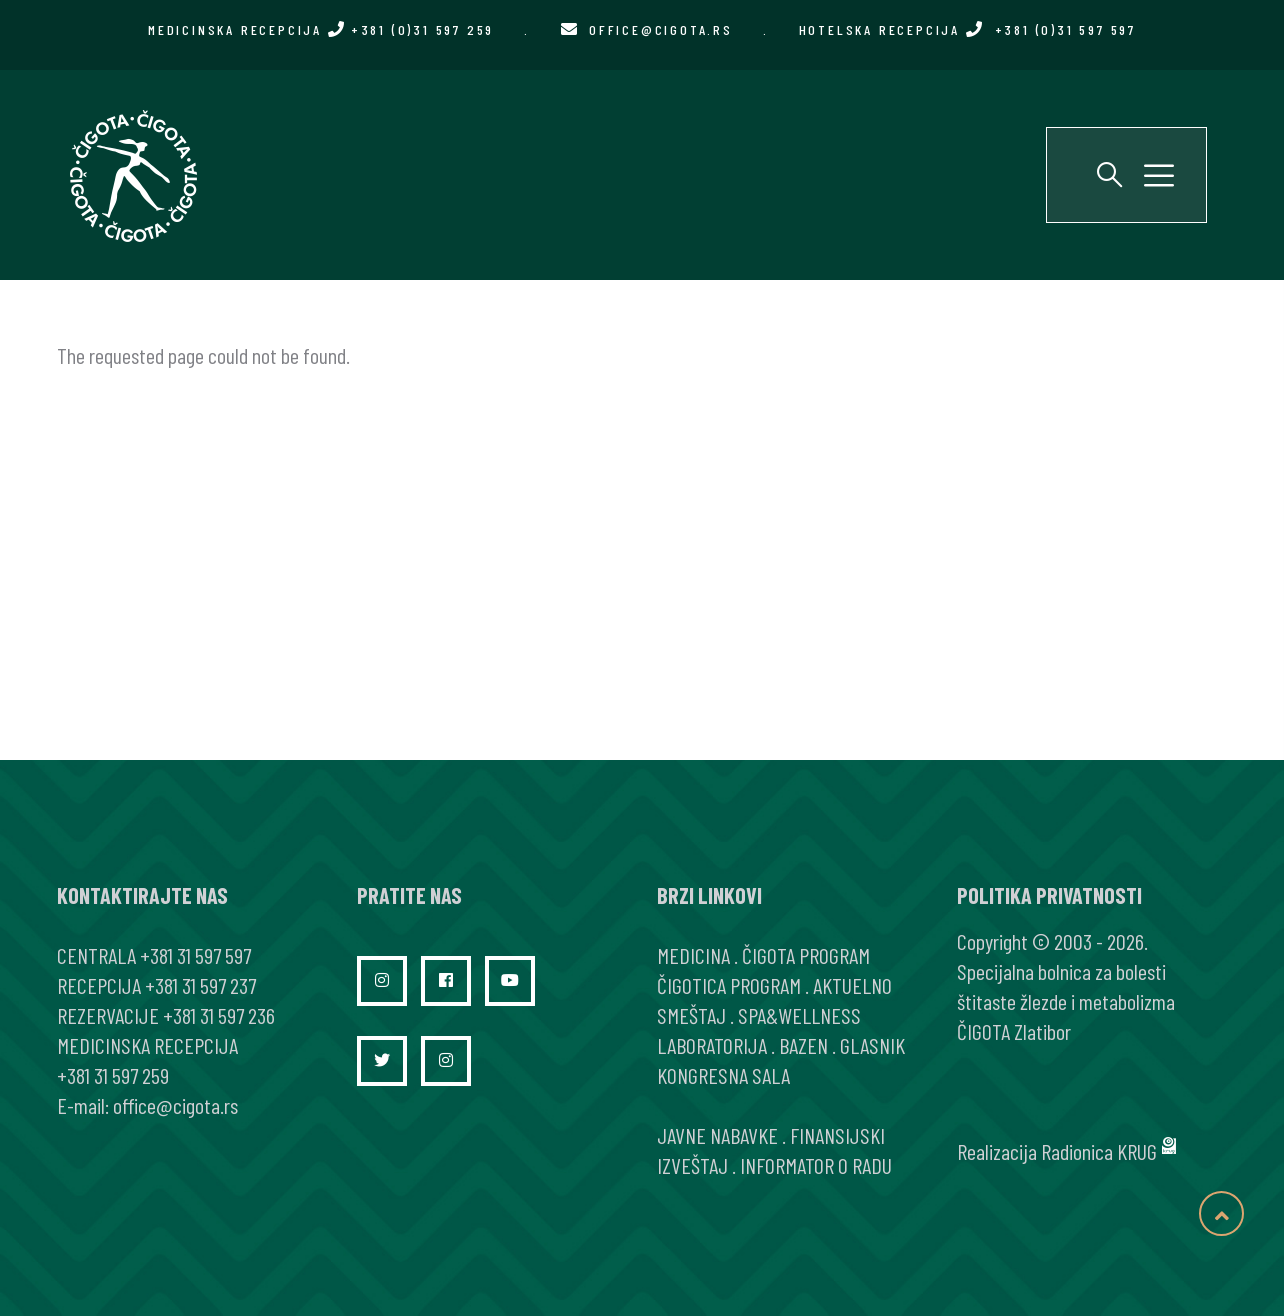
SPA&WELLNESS (799, 1015)
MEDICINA (693, 955)
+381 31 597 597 (195, 955)
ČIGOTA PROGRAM (806, 955)
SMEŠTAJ (691, 1015)
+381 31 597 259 (113, 1075)
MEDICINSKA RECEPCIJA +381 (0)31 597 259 (321, 29)
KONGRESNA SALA (723, 1075)
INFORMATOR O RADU (816, 1165)
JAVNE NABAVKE (717, 1135)
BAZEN (803, 1045)
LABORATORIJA (712, 1045)
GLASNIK (872, 1045)
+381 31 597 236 (219, 1015)
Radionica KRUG (1099, 1151)
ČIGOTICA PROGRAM (729, 985)
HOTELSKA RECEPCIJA (967, 29)
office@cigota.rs (661, 29)
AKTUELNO (852, 985)
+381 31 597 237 (200, 985)
